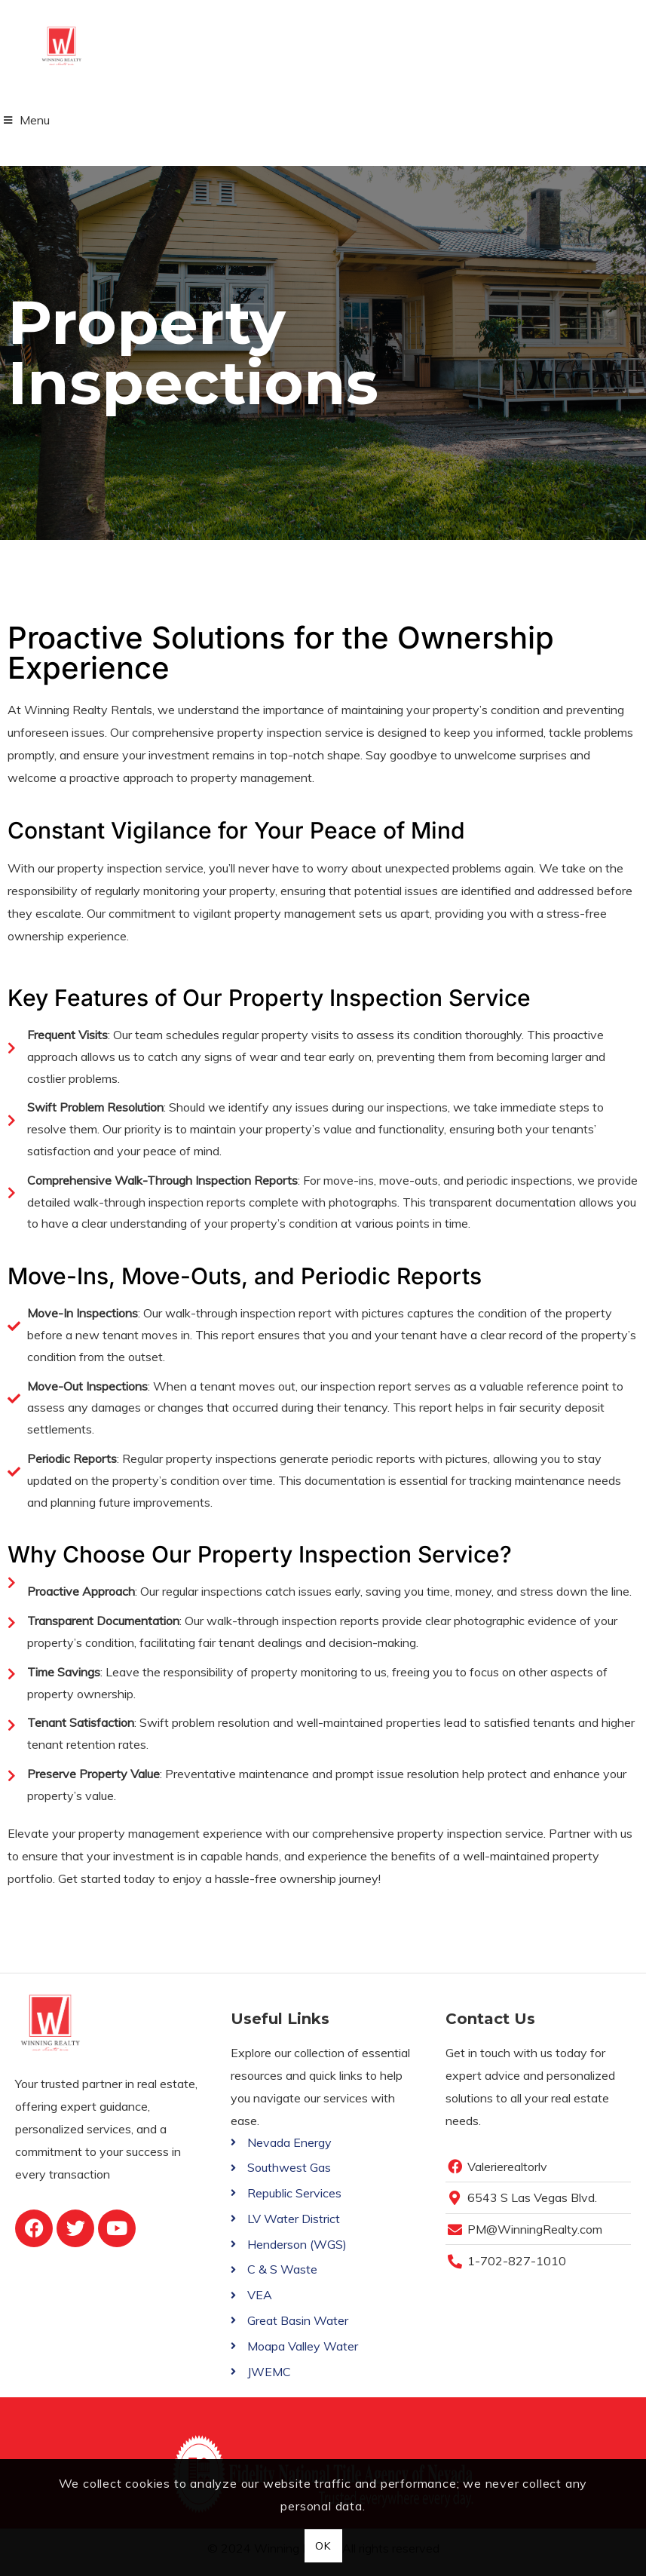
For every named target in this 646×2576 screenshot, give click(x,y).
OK (322, 2546)
